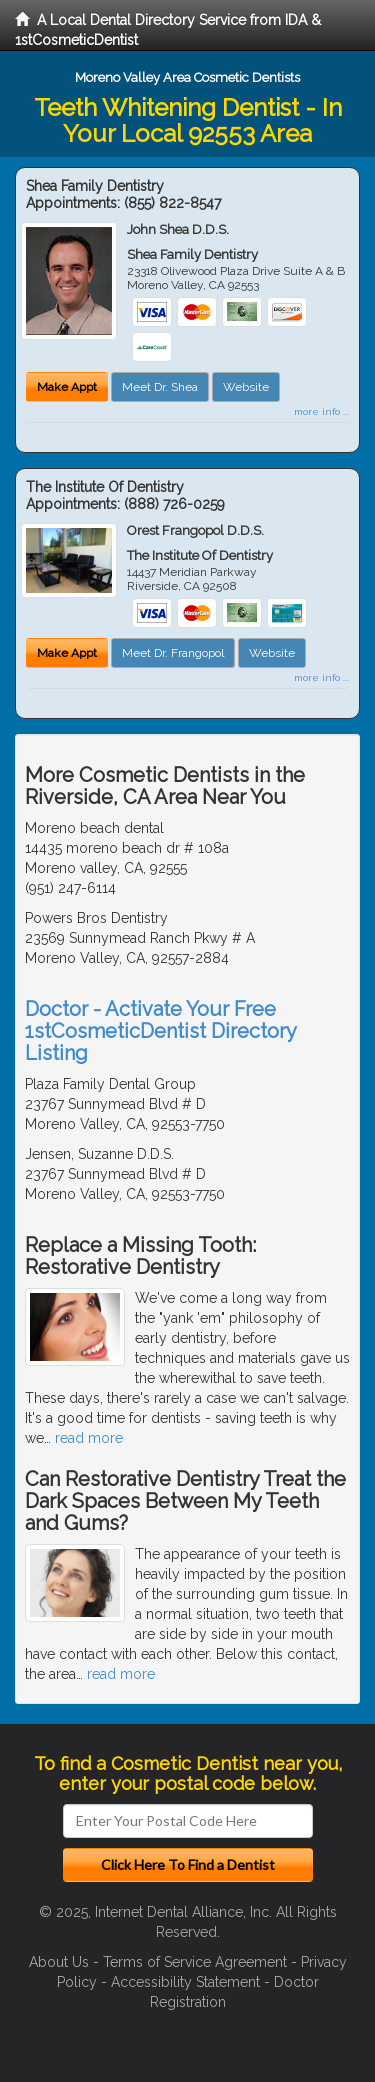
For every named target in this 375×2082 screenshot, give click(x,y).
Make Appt (67, 387)
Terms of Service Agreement (195, 1962)
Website (246, 387)
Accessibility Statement (185, 1982)
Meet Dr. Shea (160, 387)
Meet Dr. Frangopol (173, 653)
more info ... (321, 411)
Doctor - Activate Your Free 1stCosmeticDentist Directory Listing (160, 1031)
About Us (59, 1962)
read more (89, 1438)
